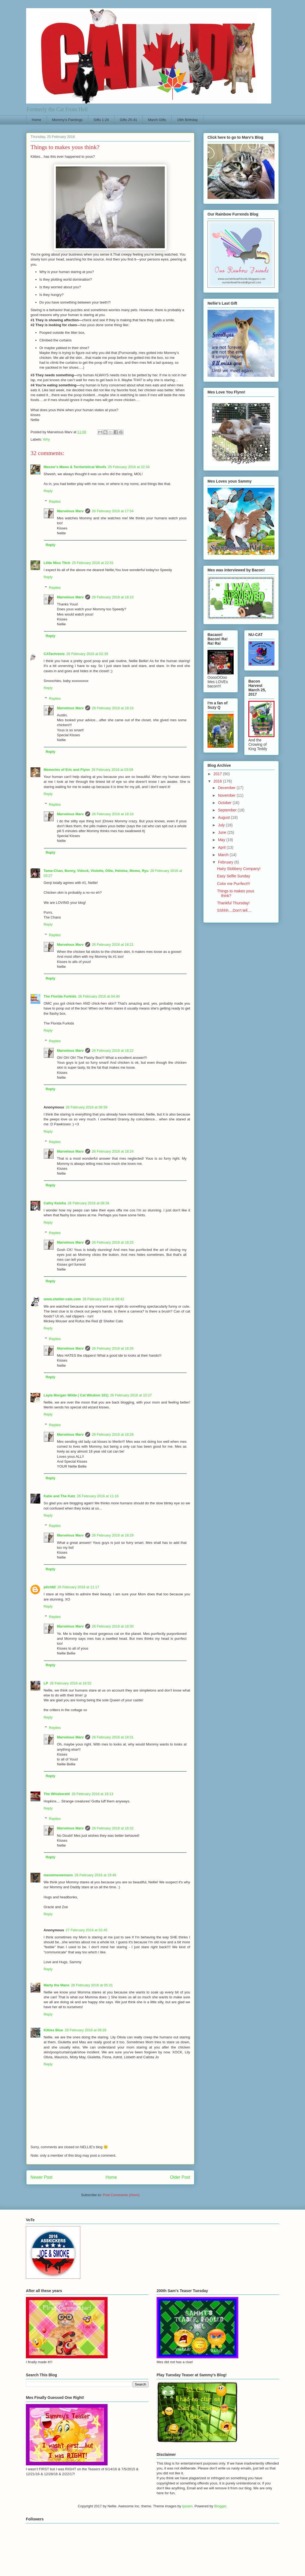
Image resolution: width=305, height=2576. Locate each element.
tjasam (187, 2506)
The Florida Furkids (60, 996)
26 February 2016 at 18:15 (112, 597)
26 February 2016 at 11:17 (78, 1587)
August (224, 817)
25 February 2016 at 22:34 (129, 467)
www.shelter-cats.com (62, 1299)
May (222, 840)
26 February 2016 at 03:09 (112, 770)
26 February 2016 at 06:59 (86, 1107)
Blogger (220, 2506)
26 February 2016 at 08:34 (88, 1203)
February (226, 862)
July (222, 825)
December (227, 788)
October (225, 803)
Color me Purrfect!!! (233, 883)
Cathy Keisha (55, 1203)
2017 (218, 774)
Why (46, 439)
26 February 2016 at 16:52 (70, 1683)
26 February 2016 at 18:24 (112, 1151)
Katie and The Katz (59, 1496)
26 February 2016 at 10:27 (131, 1395)
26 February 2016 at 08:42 (103, 1299)
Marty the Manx (56, 1985)
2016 (218, 781)
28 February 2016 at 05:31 (92, 1985)
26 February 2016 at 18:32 (112, 1828)
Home (36, 120)
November (227, 795)
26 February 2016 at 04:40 (99, 996)
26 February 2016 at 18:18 (112, 814)
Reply (48, 491)
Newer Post (41, 2177)
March (224, 855)
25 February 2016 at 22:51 (93, 563)
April (222, 847)
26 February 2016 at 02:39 (87, 654)
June (222, 832)
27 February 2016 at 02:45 (86, 1930)
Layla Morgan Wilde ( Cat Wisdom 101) (76, 1395)
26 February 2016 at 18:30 (112, 1626)
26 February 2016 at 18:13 (92, 1794)
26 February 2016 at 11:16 (97, 1496)
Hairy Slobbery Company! (239, 868)
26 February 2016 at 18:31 (112, 1737)
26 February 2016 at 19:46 (95, 1875)
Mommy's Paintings (67, 120)
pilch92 (50, 1587)
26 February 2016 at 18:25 (112, 1242)
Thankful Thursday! (233, 903)
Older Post (180, 2177)
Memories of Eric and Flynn (67, 770)
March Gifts (157, 120)
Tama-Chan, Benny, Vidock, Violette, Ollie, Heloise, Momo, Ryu (96, 871)
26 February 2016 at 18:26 (112, 1348)
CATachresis (54, 654)
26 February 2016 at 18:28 (112, 1434)
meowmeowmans (58, 1875)
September (227, 810)
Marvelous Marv (70, 511)
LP (46, 1683)
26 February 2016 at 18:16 (112, 708)
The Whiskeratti (57, 1794)
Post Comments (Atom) (121, 2195)
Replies (55, 501)
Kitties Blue (53, 2030)
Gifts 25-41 (128, 120)
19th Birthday (187, 120)
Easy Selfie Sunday (233, 876)
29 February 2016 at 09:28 (85, 2030)
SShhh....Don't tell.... (234, 910)
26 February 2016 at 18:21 (112, 944)
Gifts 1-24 (101, 120)
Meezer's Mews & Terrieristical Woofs (75, 467)
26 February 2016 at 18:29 (112, 1535)
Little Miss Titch (57, 563)
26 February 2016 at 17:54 (112, 511)
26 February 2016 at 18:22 (112, 1050)
